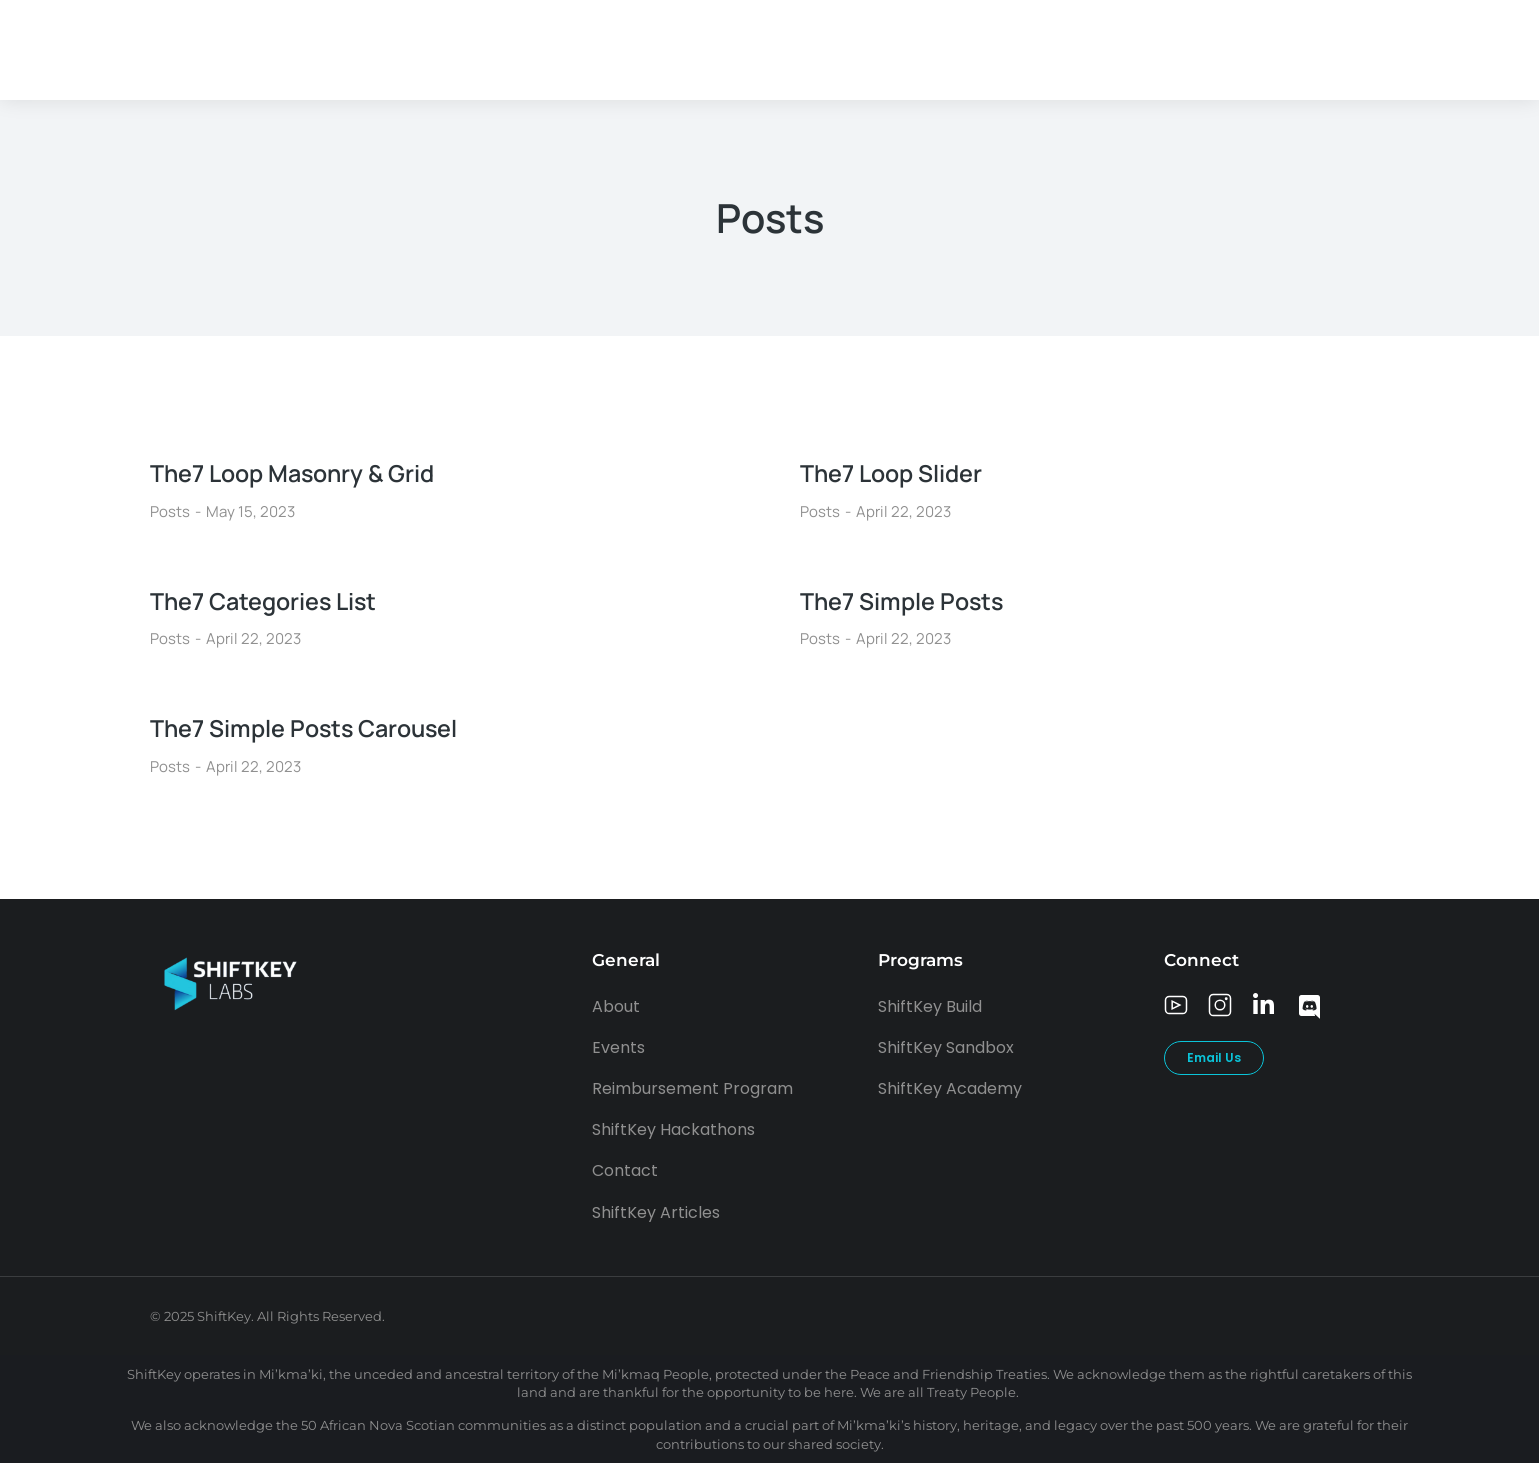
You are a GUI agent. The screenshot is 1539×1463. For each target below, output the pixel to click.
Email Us (1214, 1057)
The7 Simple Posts (904, 600)
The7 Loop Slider (894, 472)
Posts (170, 511)
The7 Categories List (267, 600)
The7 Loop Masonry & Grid (298, 472)
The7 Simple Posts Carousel (309, 727)
